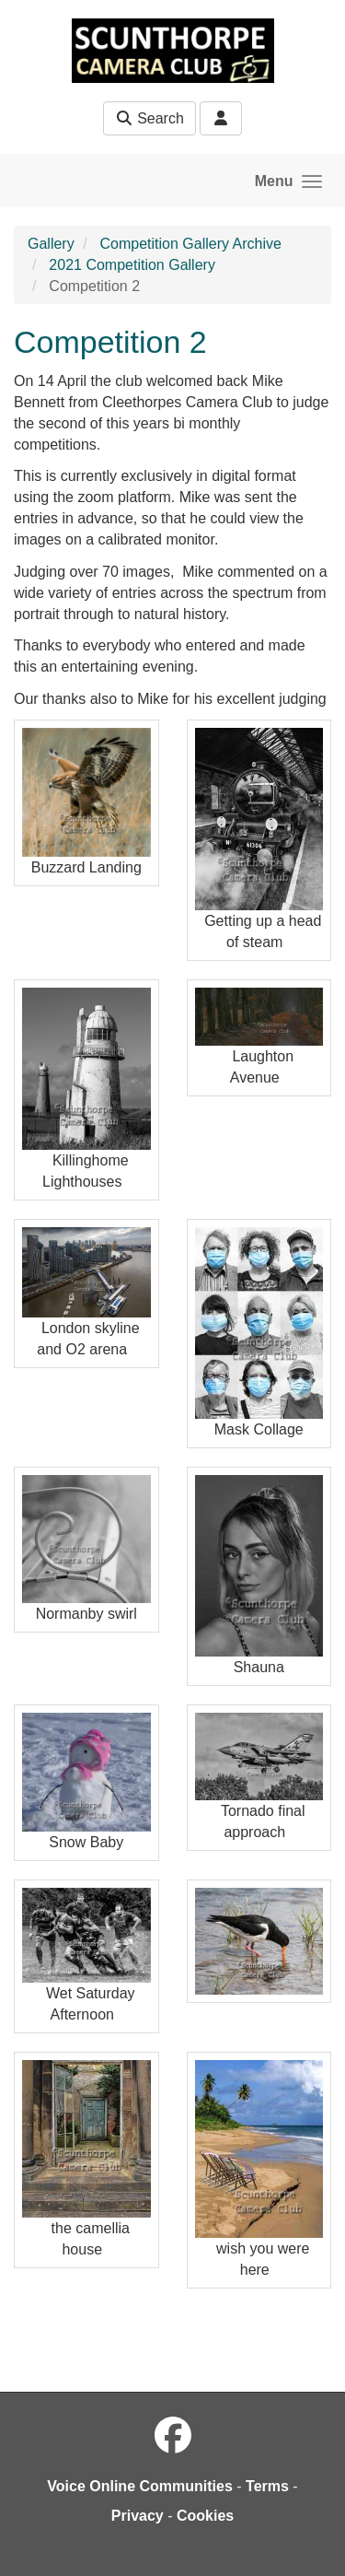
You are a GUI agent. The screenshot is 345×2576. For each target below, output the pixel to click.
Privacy (137, 2515)
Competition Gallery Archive (190, 244)
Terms (267, 2486)
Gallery (51, 244)
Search (149, 118)
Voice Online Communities (140, 2486)
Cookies (205, 2515)
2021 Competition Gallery (132, 265)
